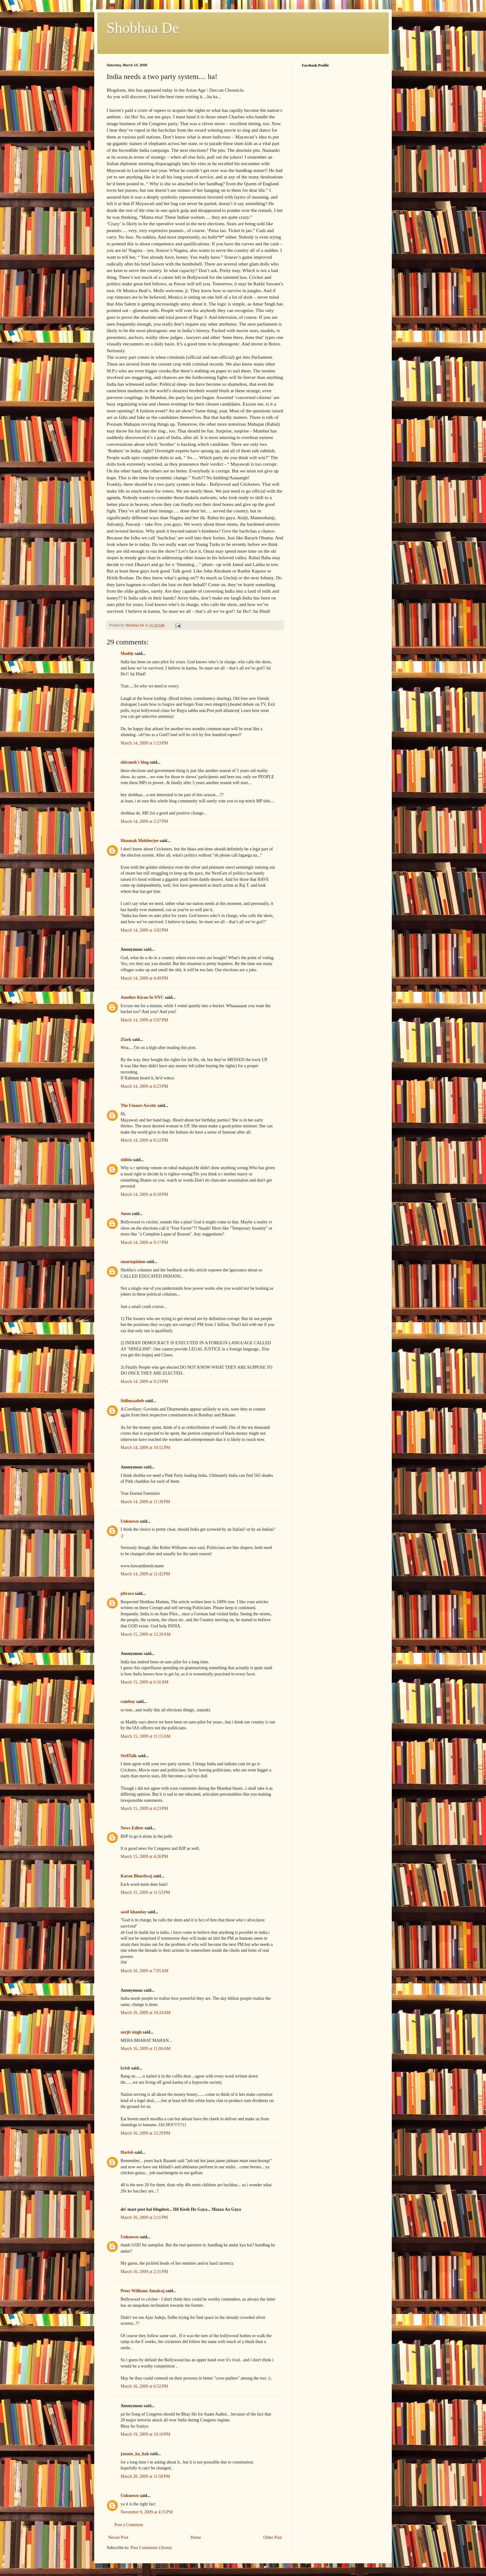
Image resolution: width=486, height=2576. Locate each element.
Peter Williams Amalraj (143, 2291)
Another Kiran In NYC (142, 997)
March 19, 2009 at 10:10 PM (145, 2434)
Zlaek (126, 1039)
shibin (126, 1159)
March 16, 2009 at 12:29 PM (145, 2133)
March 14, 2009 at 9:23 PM (144, 1381)
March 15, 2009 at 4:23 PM (144, 1808)
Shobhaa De (143, 28)
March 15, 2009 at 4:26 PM (144, 1856)
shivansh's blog (135, 762)
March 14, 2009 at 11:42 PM (145, 1574)
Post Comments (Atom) (151, 2547)
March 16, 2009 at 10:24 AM (146, 2012)
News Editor (132, 1828)
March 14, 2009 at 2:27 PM (144, 821)
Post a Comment (128, 2524)
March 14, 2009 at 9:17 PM (144, 1242)
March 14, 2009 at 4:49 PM (144, 978)
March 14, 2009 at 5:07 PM (144, 1020)
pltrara (127, 1593)
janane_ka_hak (135, 2453)
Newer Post (118, 2537)
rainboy (128, 1701)
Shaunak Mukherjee (140, 840)
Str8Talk (129, 1755)
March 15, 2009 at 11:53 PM (145, 1892)
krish (125, 2068)
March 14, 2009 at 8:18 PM (144, 1194)
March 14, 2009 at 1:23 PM (144, 743)
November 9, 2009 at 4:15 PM (147, 2512)
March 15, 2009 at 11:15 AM (145, 1736)
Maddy (127, 653)
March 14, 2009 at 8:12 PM (144, 1140)
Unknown (130, 1521)
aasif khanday (134, 1912)
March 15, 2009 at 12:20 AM (146, 1634)
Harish (127, 2152)
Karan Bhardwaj (136, 1876)
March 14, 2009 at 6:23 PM (144, 1086)
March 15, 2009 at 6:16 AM (145, 1682)
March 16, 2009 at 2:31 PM (144, 2271)
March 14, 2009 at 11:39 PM (145, 1501)
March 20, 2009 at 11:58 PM (145, 2476)
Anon (126, 1213)
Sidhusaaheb (132, 1400)
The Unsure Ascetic (139, 1105)
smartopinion (133, 1261)
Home (196, 2537)
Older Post (272, 2537)
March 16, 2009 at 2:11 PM (144, 2217)
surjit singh (131, 2032)
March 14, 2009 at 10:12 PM (145, 1447)
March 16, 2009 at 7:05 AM (145, 1970)
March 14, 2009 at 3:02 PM (144, 930)
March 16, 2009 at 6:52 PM (144, 2386)
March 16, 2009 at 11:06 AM (145, 2048)
